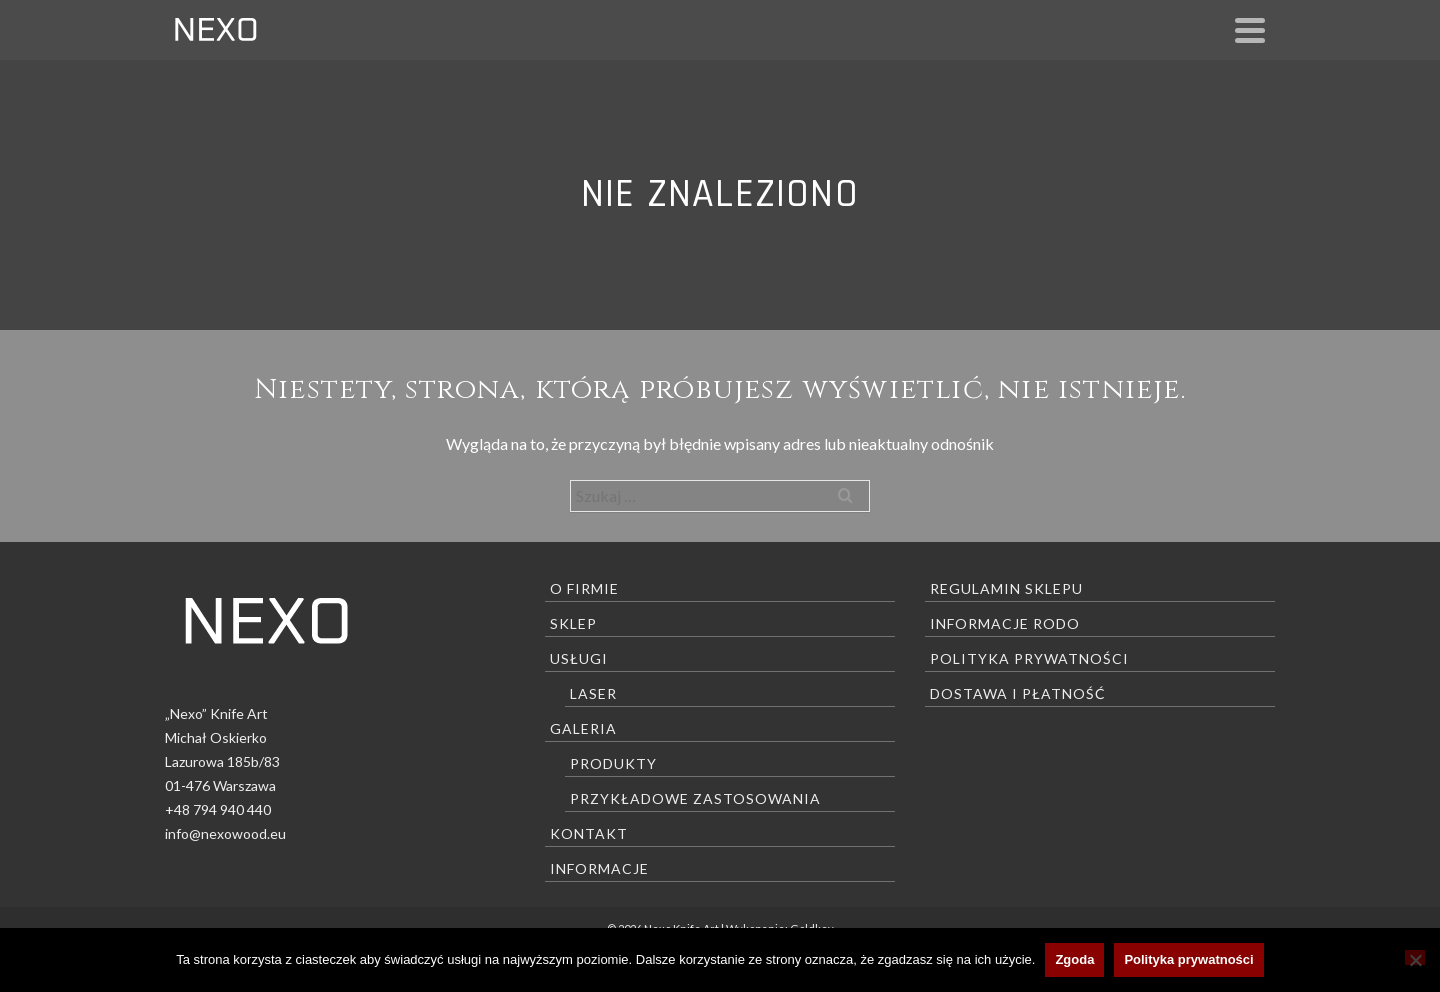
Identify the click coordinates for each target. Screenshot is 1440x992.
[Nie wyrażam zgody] (1415, 957)
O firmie (584, 588)
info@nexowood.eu (225, 833)
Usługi (579, 658)
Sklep (573, 623)
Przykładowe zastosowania (695, 798)
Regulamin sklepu (1006, 588)
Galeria (583, 728)
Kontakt (589, 833)
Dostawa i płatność (1018, 693)
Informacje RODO (1005, 623)
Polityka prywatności (1029, 658)
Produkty (613, 763)
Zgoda (1074, 959)
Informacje (599, 868)
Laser (593, 693)
